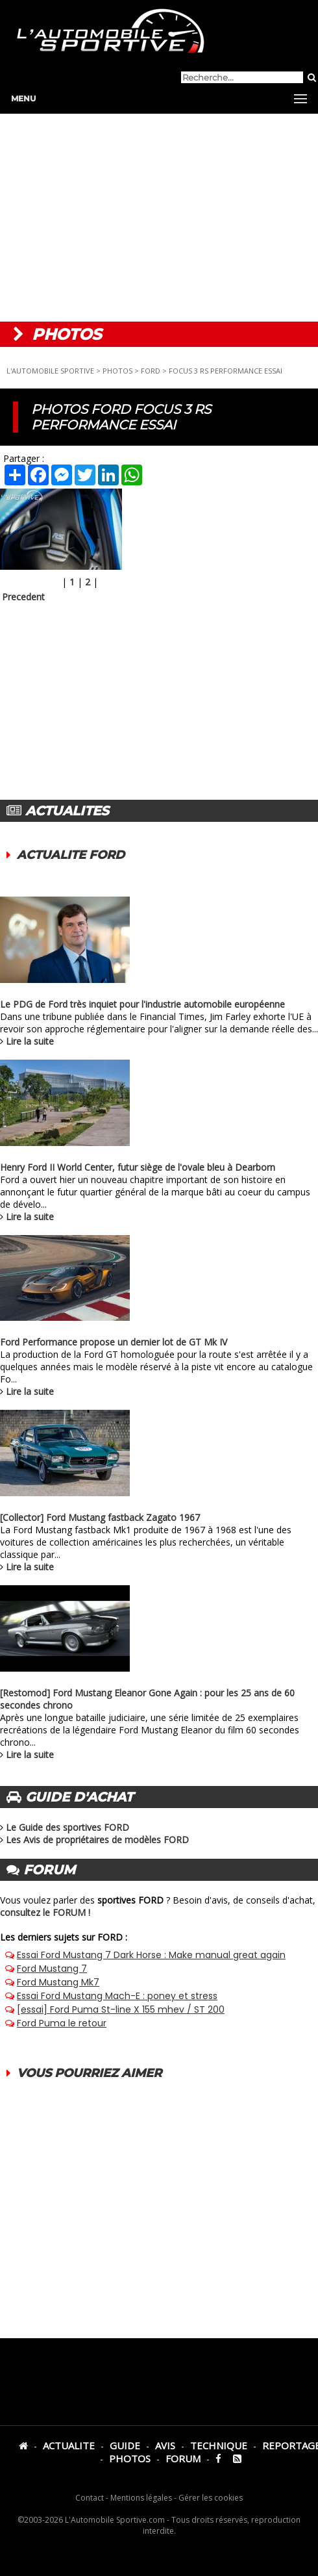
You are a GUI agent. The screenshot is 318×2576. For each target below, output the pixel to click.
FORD (150, 371)
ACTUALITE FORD (71, 855)
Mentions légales (141, 2497)
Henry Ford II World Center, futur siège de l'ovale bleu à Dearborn (137, 1167)
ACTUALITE (69, 2445)
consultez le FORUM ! (45, 1912)
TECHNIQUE (218, 2445)
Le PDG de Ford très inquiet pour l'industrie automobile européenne (142, 1004)
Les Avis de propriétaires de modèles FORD (97, 1839)
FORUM (183, 2458)
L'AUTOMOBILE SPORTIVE (50, 371)
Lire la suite (30, 1041)
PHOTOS (117, 371)
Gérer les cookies (210, 2497)
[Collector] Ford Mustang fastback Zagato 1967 (100, 1517)
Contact (89, 2497)
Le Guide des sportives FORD (67, 1827)
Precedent (23, 597)
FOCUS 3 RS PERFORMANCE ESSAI (225, 371)
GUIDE (125, 2445)
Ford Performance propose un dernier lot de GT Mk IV (113, 1342)
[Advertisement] (159, 218)
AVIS (165, 2445)
